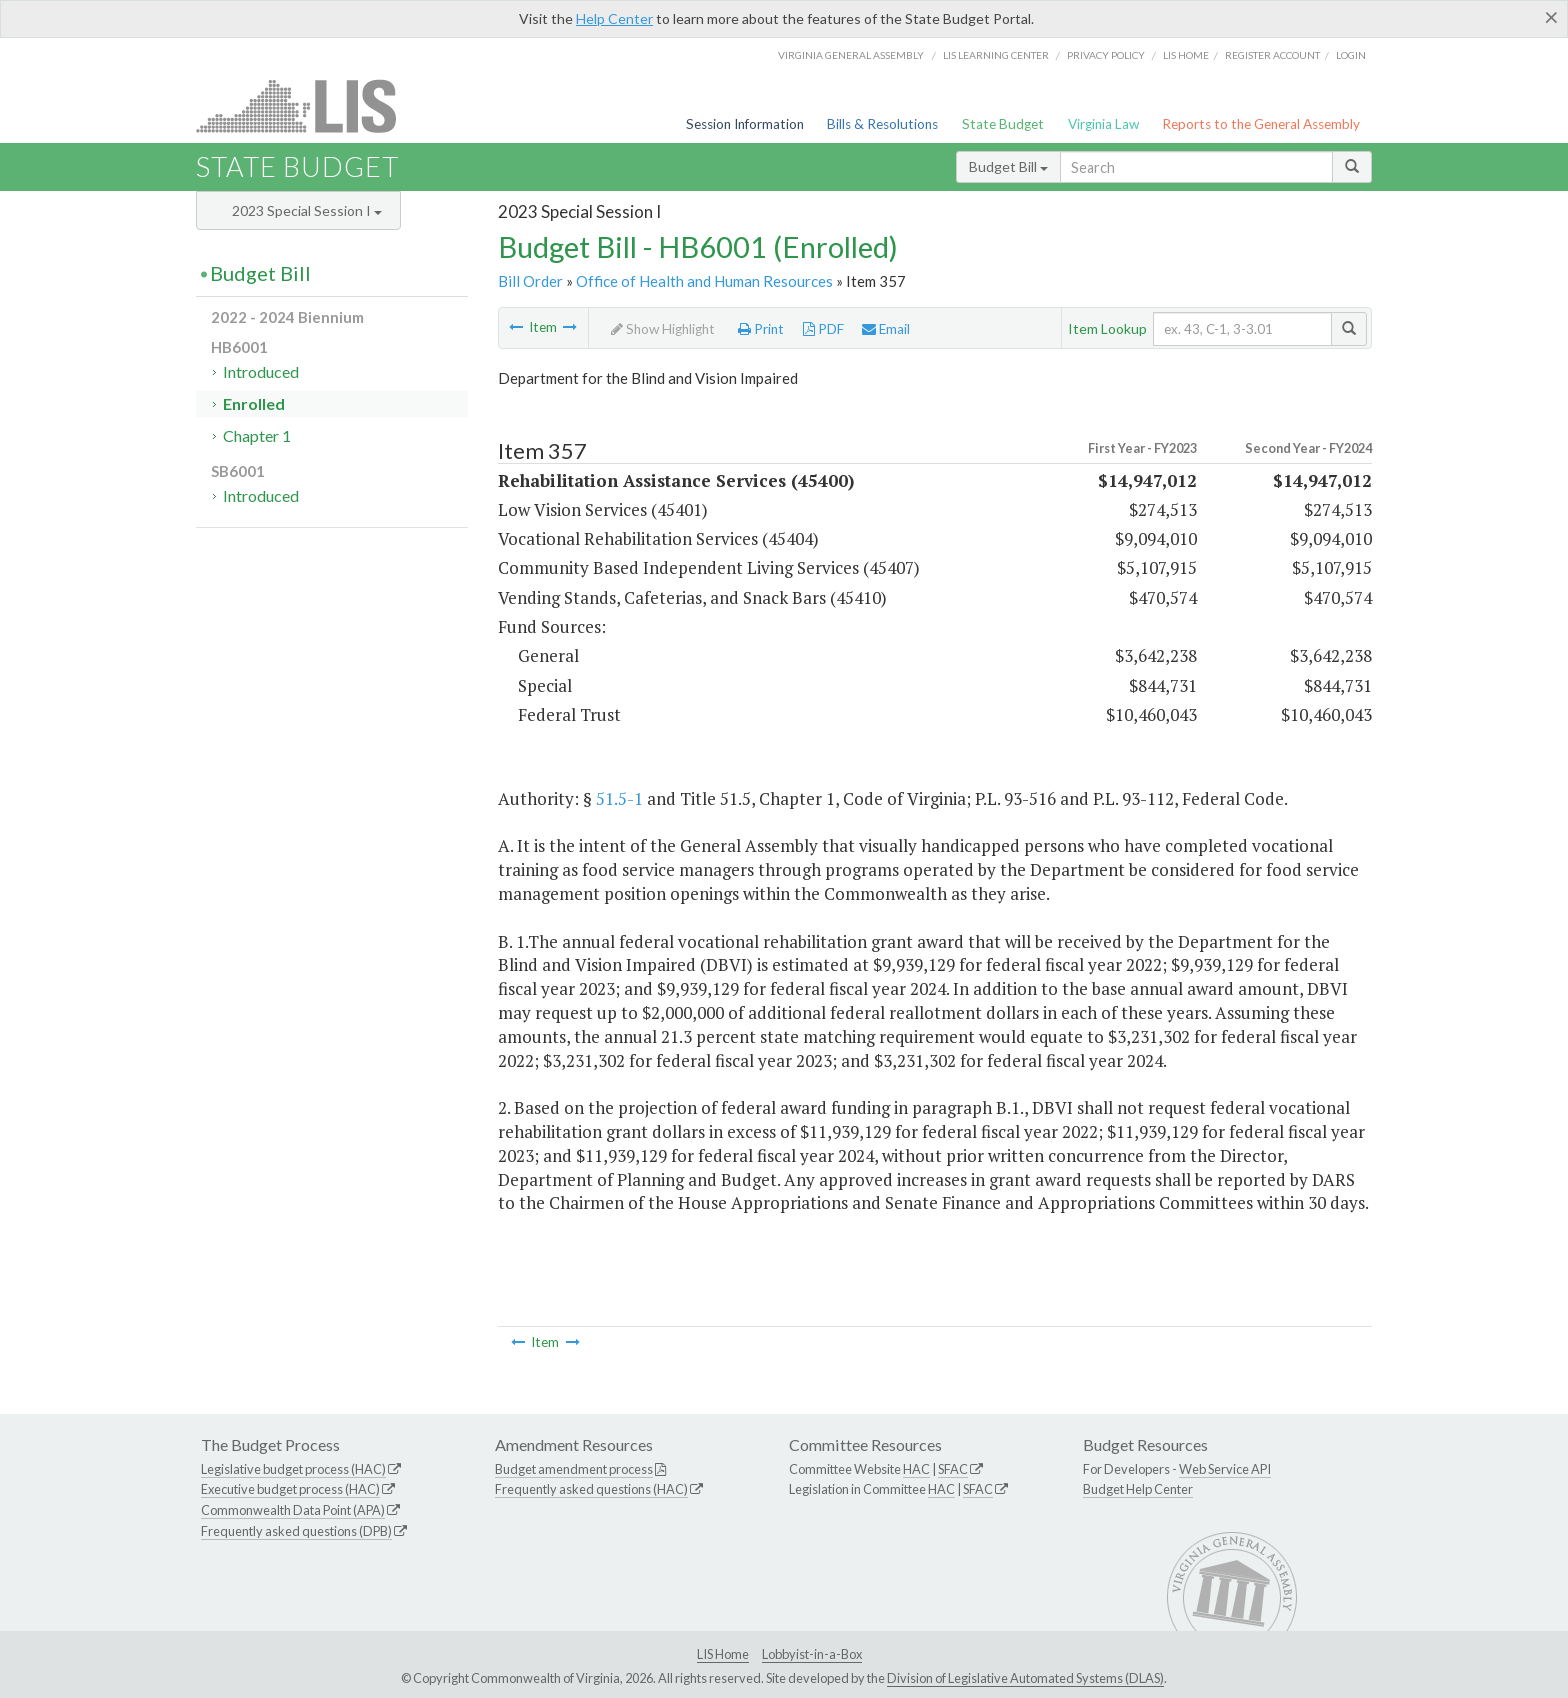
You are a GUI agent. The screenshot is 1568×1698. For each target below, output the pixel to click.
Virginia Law (1103, 124)
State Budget (1003, 124)
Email (886, 329)
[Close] (1551, 17)
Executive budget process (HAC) (290, 1489)
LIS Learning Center (996, 55)
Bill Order (530, 281)
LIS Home (723, 1654)
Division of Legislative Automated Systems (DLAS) (1025, 1678)
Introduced (261, 371)
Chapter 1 (257, 435)
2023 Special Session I (307, 210)
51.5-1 (619, 798)
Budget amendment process (574, 1469)
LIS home (1186, 55)
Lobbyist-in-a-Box (812, 1654)
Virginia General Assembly (851, 55)
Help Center (614, 18)
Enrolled (254, 403)
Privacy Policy (1106, 55)
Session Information (745, 124)
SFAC (953, 1469)
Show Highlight (663, 329)
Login (1351, 55)
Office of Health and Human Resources (704, 281)
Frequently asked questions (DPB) (296, 1531)
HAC (916, 1469)
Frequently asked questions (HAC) (591, 1489)
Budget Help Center (1138, 1489)
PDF (823, 329)
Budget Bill (1008, 166)
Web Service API (1225, 1469)
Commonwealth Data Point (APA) (293, 1510)
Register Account (1272, 55)
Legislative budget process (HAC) (293, 1469)
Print (761, 329)
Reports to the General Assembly (1261, 124)
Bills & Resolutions (882, 124)
